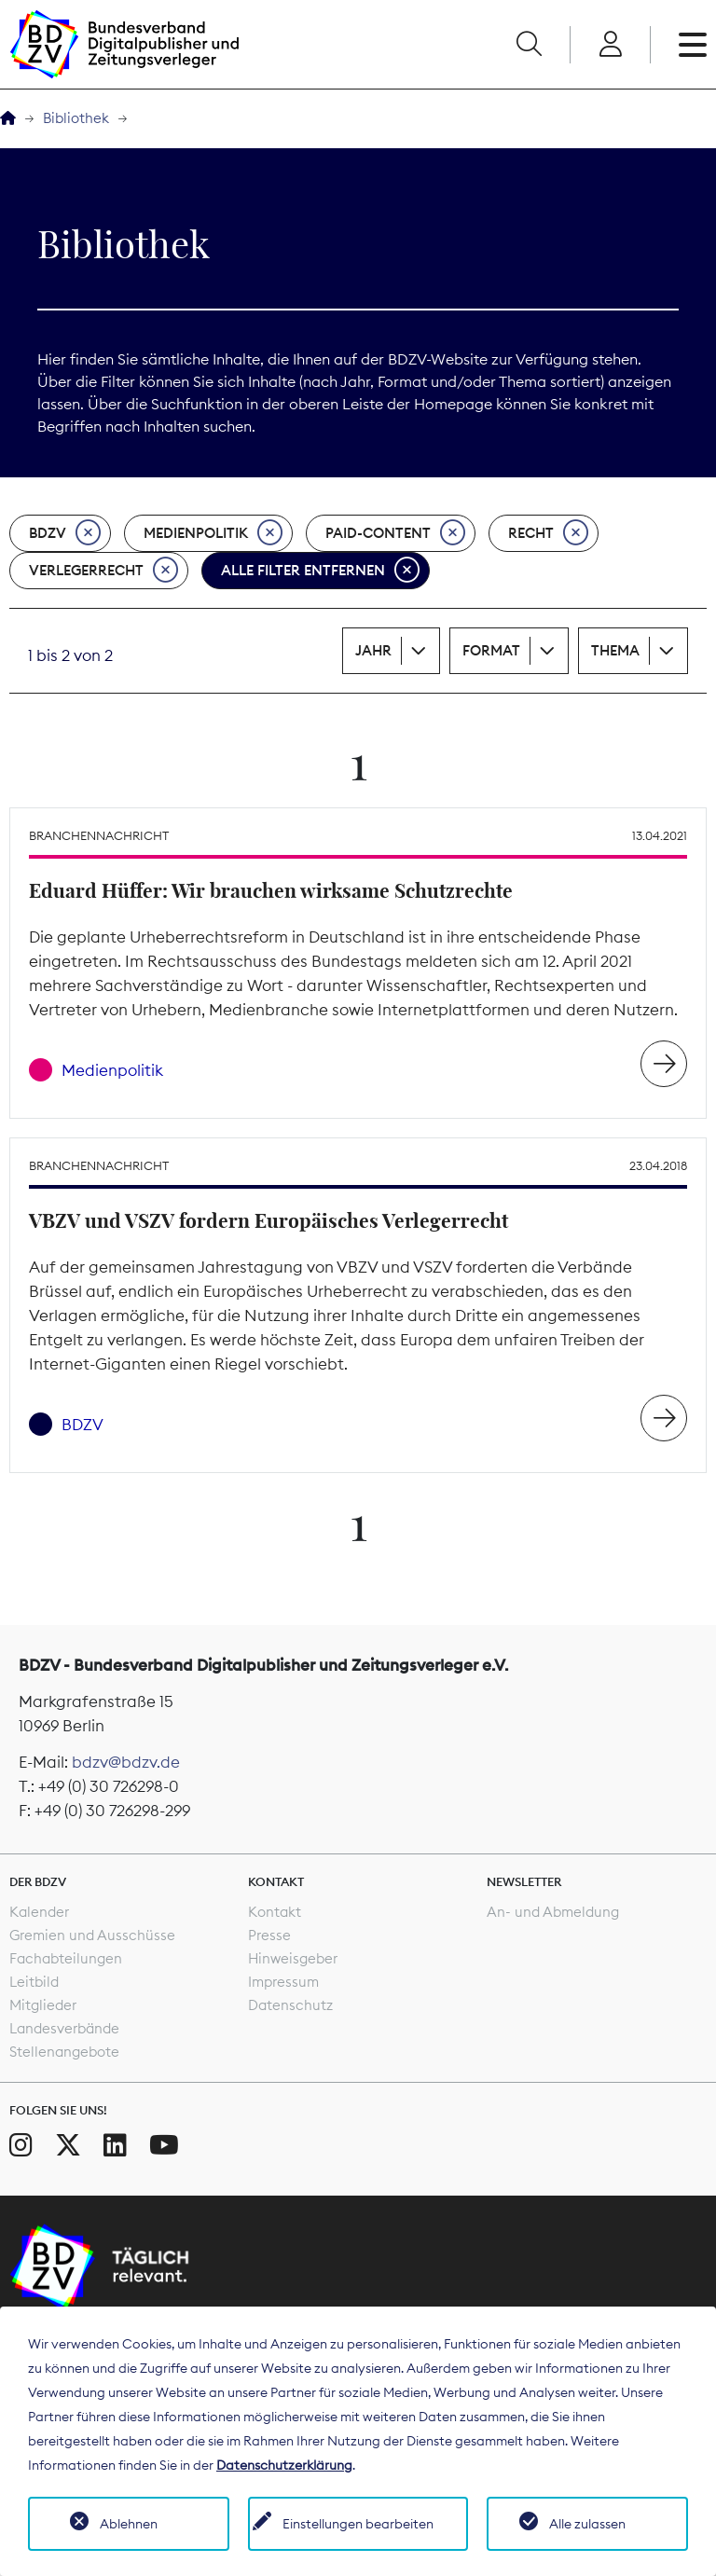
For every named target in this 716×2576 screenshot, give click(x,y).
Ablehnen (129, 2523)
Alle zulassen (587, 2523)
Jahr (373, 650)
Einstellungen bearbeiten (358, 2523)
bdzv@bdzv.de (126, 1762)
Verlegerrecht (103, 570)
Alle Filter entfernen (320, 570)
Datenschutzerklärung (284, 2465)
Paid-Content (395, 533)
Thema (615, 650)
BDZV (65, 533)
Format (491, 650)
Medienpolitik (213, 533)
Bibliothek (76, 118)
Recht (548, 533)
